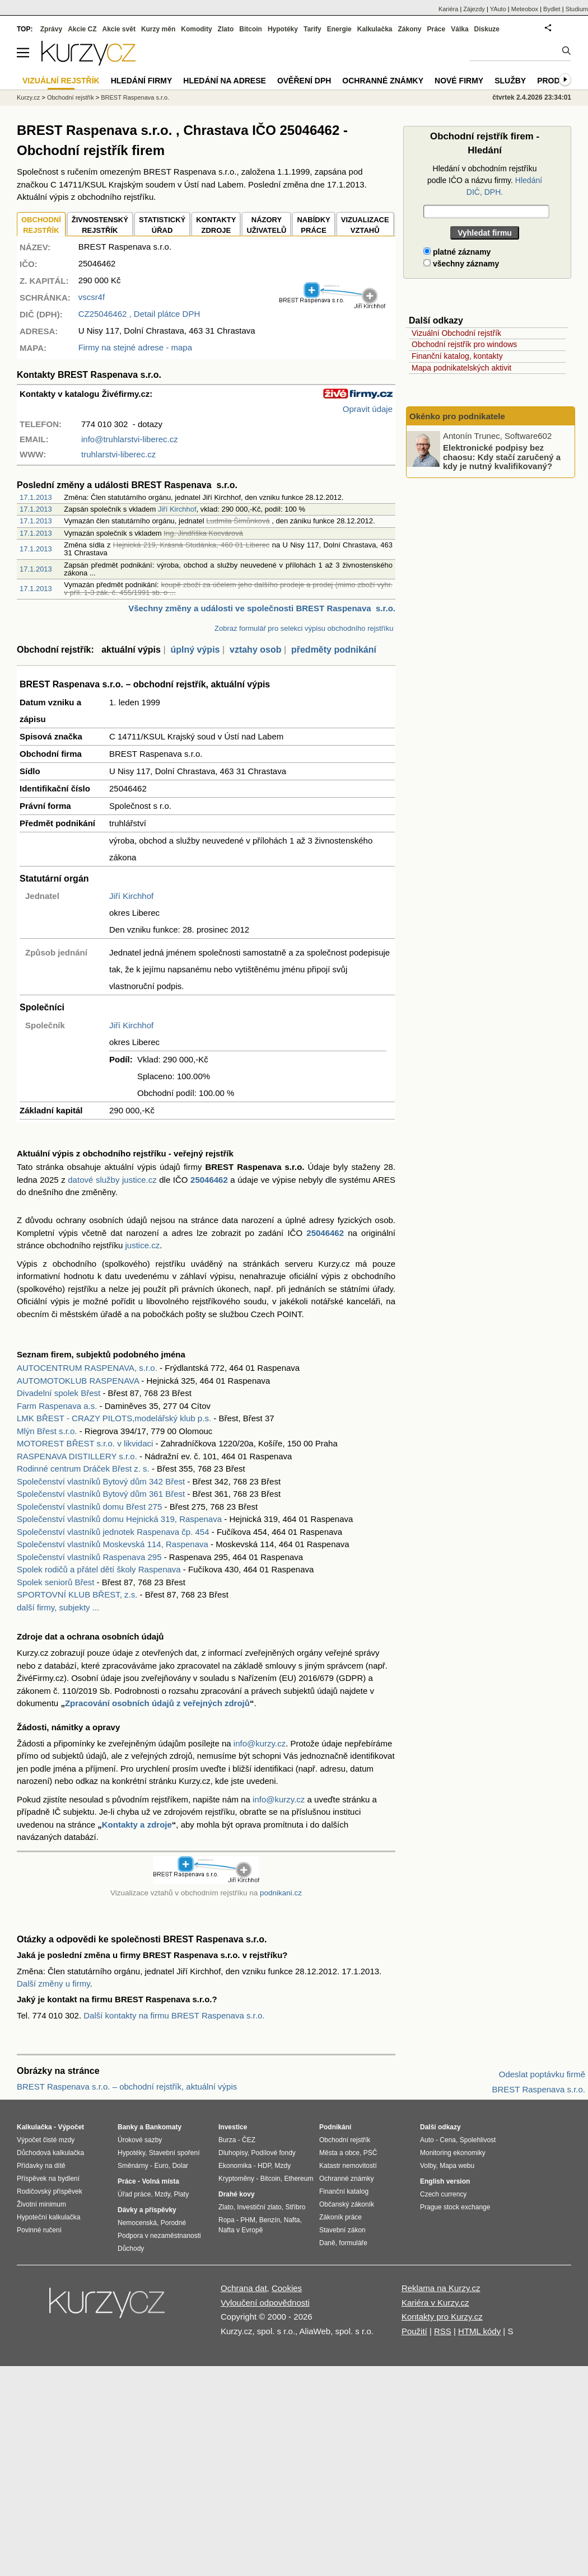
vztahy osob (255, 649)
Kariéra (448, 9)
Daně (327, 2243)
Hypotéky (283, 29)
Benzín (269, 2220)
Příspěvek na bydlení (48, 2178)
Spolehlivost (478, 2140)
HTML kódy (479, 2331)
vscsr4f (91, 297)
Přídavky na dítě (41, 2166)
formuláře (353, 2243)
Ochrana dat (244, 2288)
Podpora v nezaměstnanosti (159, 2236)
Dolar (180, 2166)
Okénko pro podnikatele (457, 416)
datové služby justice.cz (112, 1179)
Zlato (226, 29)
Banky (128, 2127)
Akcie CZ (82, 29)
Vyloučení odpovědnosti (265, 2302)
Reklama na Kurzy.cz (441, 2288)
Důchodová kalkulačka (50, 2153)
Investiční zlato (259, 2207)
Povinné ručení (39, 2230)
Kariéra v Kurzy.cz (435, 2302)
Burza (227, 2140)
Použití (414, 2331)
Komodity (196, 29)
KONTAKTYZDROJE (216, 225)
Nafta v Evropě (240, 2230)
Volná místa (160, 2181)
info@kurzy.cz (260, 1743)
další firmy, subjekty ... (58, 1607)
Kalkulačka (375, 29)
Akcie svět (119, 29)
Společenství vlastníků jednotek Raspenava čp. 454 (113, 1532)
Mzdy (162, 2194)
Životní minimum (41, 2204)
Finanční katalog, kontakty (457, 356)
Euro (161, 2166)
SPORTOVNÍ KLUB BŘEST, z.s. (77, 1594)
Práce (436, 29)
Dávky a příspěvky (147, 2210)
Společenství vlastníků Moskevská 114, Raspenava (112, 1544)
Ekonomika (234, 2166)
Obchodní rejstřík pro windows (464, 344)
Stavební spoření (174, 2153)
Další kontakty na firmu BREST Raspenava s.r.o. (173, 2015)
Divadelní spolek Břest (58, 1393)
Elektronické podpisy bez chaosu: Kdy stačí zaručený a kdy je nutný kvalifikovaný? (502, 457)
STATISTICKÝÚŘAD (162, 225)
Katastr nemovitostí (348, 2166)
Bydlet (552, 9)
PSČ (370, 2153)
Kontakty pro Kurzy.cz (442, 2316)
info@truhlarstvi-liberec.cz (129, 439)
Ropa (226, 2220)
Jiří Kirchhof (177, 509)
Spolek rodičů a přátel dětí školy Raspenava (99, 1569)
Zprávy (51, 29)
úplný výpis (195, 649)
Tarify (312, 29)
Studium (577, 9)
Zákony (409, 29)
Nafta (292, 2220)
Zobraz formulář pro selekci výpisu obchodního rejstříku (303, 628)
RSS (442, 2331)
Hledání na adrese (224, 80)
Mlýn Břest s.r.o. (47, 1431)
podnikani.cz (281, 1893)
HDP (264, 2166)
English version (445, 2181)
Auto (427, 2140)
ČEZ (248, 2140)
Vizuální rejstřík (61, 80)
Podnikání (335, 2127)
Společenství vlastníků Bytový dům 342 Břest (101, 1481)
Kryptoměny (236, 2178)
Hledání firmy (141, 80)
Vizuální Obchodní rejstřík (456, 333)
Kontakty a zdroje (137, 1824)
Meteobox (524, 9)
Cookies (287, 2288)
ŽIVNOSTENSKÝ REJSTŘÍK (100, 225)
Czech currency (443, 2194)
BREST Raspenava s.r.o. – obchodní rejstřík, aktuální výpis (127, 2086)
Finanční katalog (343, 2191)
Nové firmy (459, 80)
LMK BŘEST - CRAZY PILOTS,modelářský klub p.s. (114, 1418)
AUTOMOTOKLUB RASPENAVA (78, 1380)
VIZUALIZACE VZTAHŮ (365, 225)
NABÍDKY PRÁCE (313, 225)
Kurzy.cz (28, 97)
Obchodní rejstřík (70, 97)
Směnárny (133, 2166)
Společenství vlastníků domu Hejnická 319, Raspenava (119, 1519)
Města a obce (339, 2153)
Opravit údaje (368, 409)
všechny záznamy (461, 263)
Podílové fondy (273, 2153)
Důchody (131, 2248)
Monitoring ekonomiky (453, 2153)
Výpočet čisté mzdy (45, 2140)
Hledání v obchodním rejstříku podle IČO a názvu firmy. (484, 180)
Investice (232, 2127)
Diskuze (487, 29)
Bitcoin (250, 29)
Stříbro (295, 2207)
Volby (428, 2166)
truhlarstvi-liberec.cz (118, 454)
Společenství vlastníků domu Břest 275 (89, 1506)
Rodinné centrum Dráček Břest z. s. (83, 1468)
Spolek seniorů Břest (55, 1582)
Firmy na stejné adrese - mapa (135, 347)
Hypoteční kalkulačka (48, 2217)
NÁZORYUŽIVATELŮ (266, 225)
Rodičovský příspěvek (49, 2191)
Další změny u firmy (53, 1983)
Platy (181, 2194)
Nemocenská (137, 2223)
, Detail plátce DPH (139, 314)
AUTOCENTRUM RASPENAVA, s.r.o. (87, 1368)
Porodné (173, 2223)
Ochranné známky (382, 80)
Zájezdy (474, 9)
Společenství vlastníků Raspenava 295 (89, 1557)
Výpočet (71, 2127)
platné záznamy (457, 251)
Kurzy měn (158, 29)
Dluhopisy (233, 2153)
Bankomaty (163, 2127)
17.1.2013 (36, 497)
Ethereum (298, 2178)
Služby (510, 80)
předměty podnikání (333, 649)
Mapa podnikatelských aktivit (461, 367)
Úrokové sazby (140, 2140)
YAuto (498, 9)
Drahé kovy (236, 2194)
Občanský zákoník (346, 2204)
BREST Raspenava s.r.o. (135, 97)
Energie (339, 29)
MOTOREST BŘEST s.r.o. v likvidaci (85, 1443)
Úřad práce (134, 2194)
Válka (459, 29)
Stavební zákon (342, 2230)
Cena (448, 2140)
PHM (247, 2220)
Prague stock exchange (455, 2207)
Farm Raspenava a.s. (57, 1406)
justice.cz (142, 1245)
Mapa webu (457, 2166)
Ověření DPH (304, 80)
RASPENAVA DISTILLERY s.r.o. (77, 1456)
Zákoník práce (340, 2217)
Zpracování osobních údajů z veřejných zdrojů (157, 1703)
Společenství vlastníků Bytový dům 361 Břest (101, 1493)
